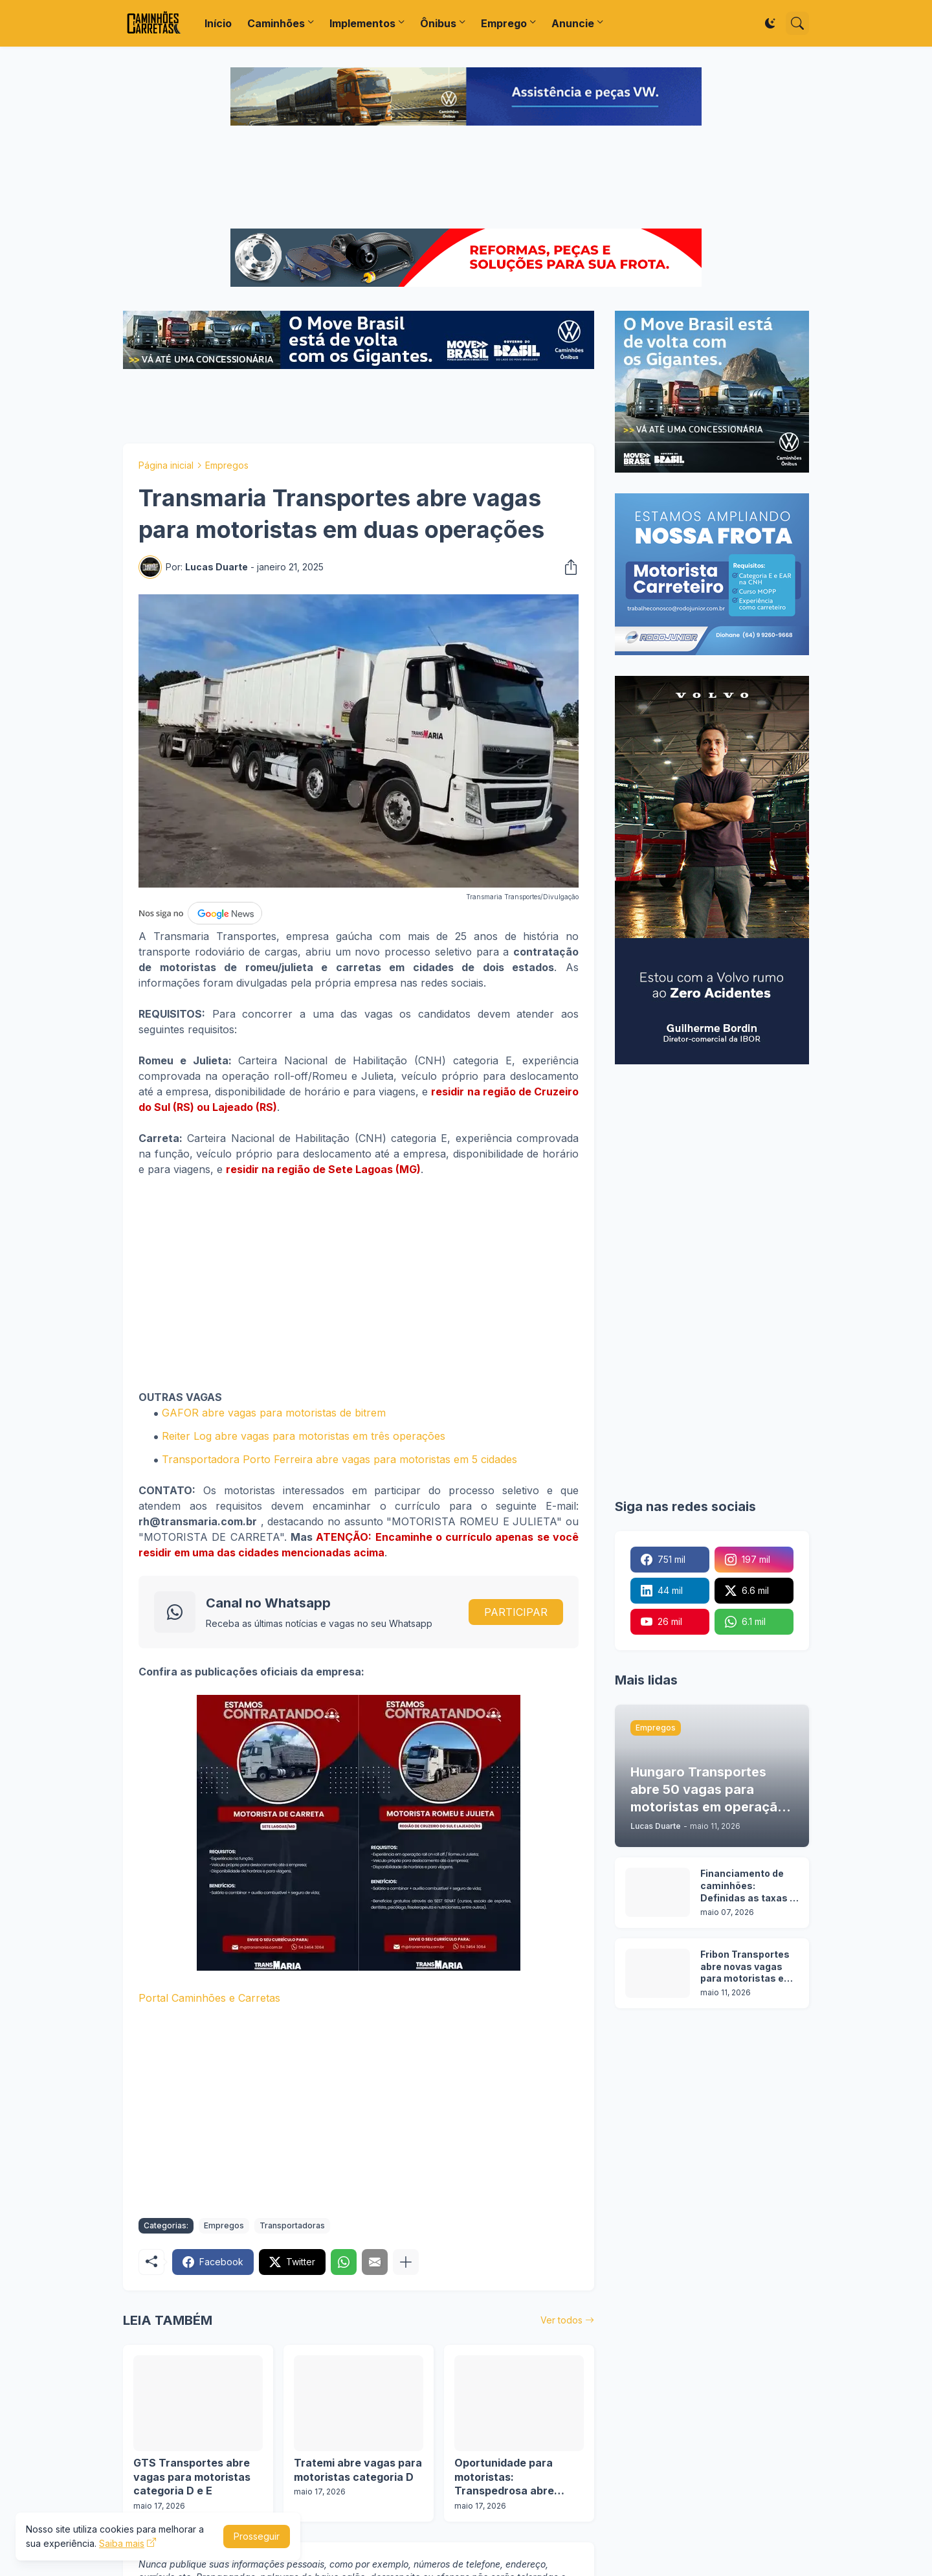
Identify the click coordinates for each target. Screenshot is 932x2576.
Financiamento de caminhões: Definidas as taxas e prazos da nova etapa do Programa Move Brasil (747, 1886)
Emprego (504, 23)
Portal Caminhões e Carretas (209, 1997)
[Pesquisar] (797, 23)
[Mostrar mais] (406, 2262)
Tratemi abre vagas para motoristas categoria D (358, 2469)
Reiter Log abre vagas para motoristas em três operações (303, 1435)
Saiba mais (121, 2543)
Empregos (227, 465)
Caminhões (276, 23)
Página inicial (166, 465)
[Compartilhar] (567, 567)
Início (218, 23)
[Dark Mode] (770, 23)
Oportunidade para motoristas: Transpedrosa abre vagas (504, 2477)
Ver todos (561, 2319)
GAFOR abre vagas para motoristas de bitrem (274, 1412)
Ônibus (438, 23)
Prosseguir (257, 2536)
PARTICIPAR (516, 1612)
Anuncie (572, 23)
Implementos (362, 23)
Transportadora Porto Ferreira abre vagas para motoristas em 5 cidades (339, 1459)
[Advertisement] (466, 179)
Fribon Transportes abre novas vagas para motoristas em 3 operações (746, 1967)
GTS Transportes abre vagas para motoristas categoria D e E (191, 2476)
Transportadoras (292, 2225)
